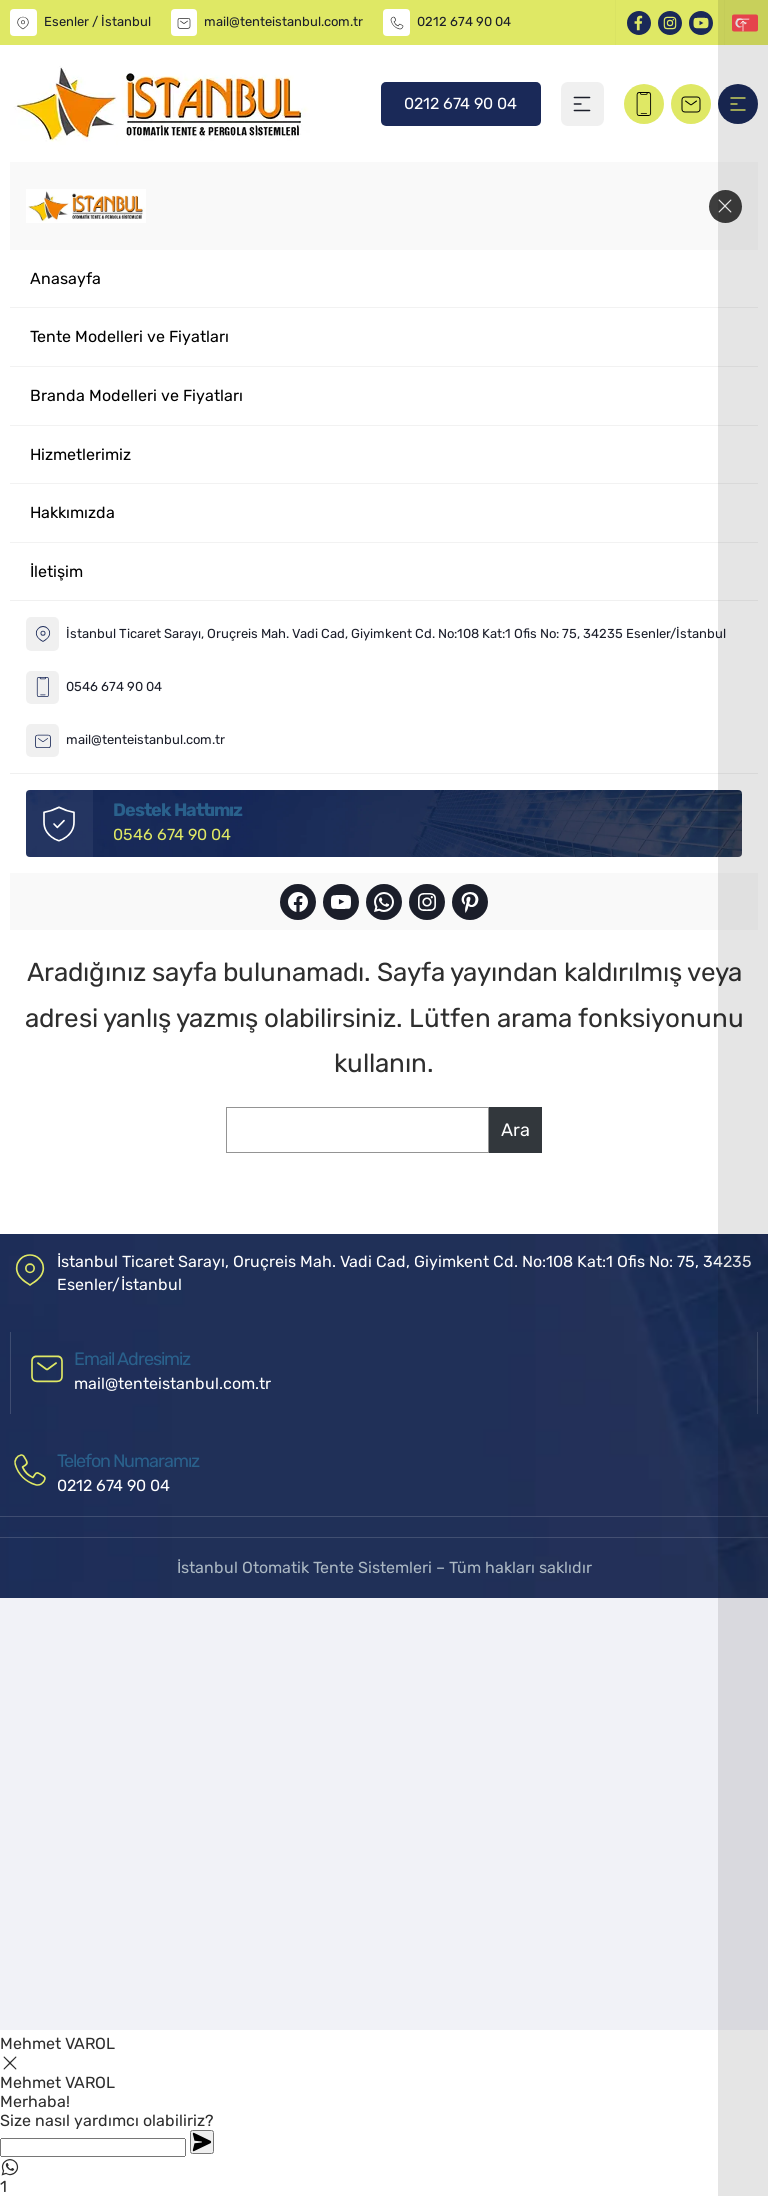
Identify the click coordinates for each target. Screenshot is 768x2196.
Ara (515, 1130)
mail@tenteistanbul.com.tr (283, 21)
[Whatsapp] (93, 2147)
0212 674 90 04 (464, 21)
